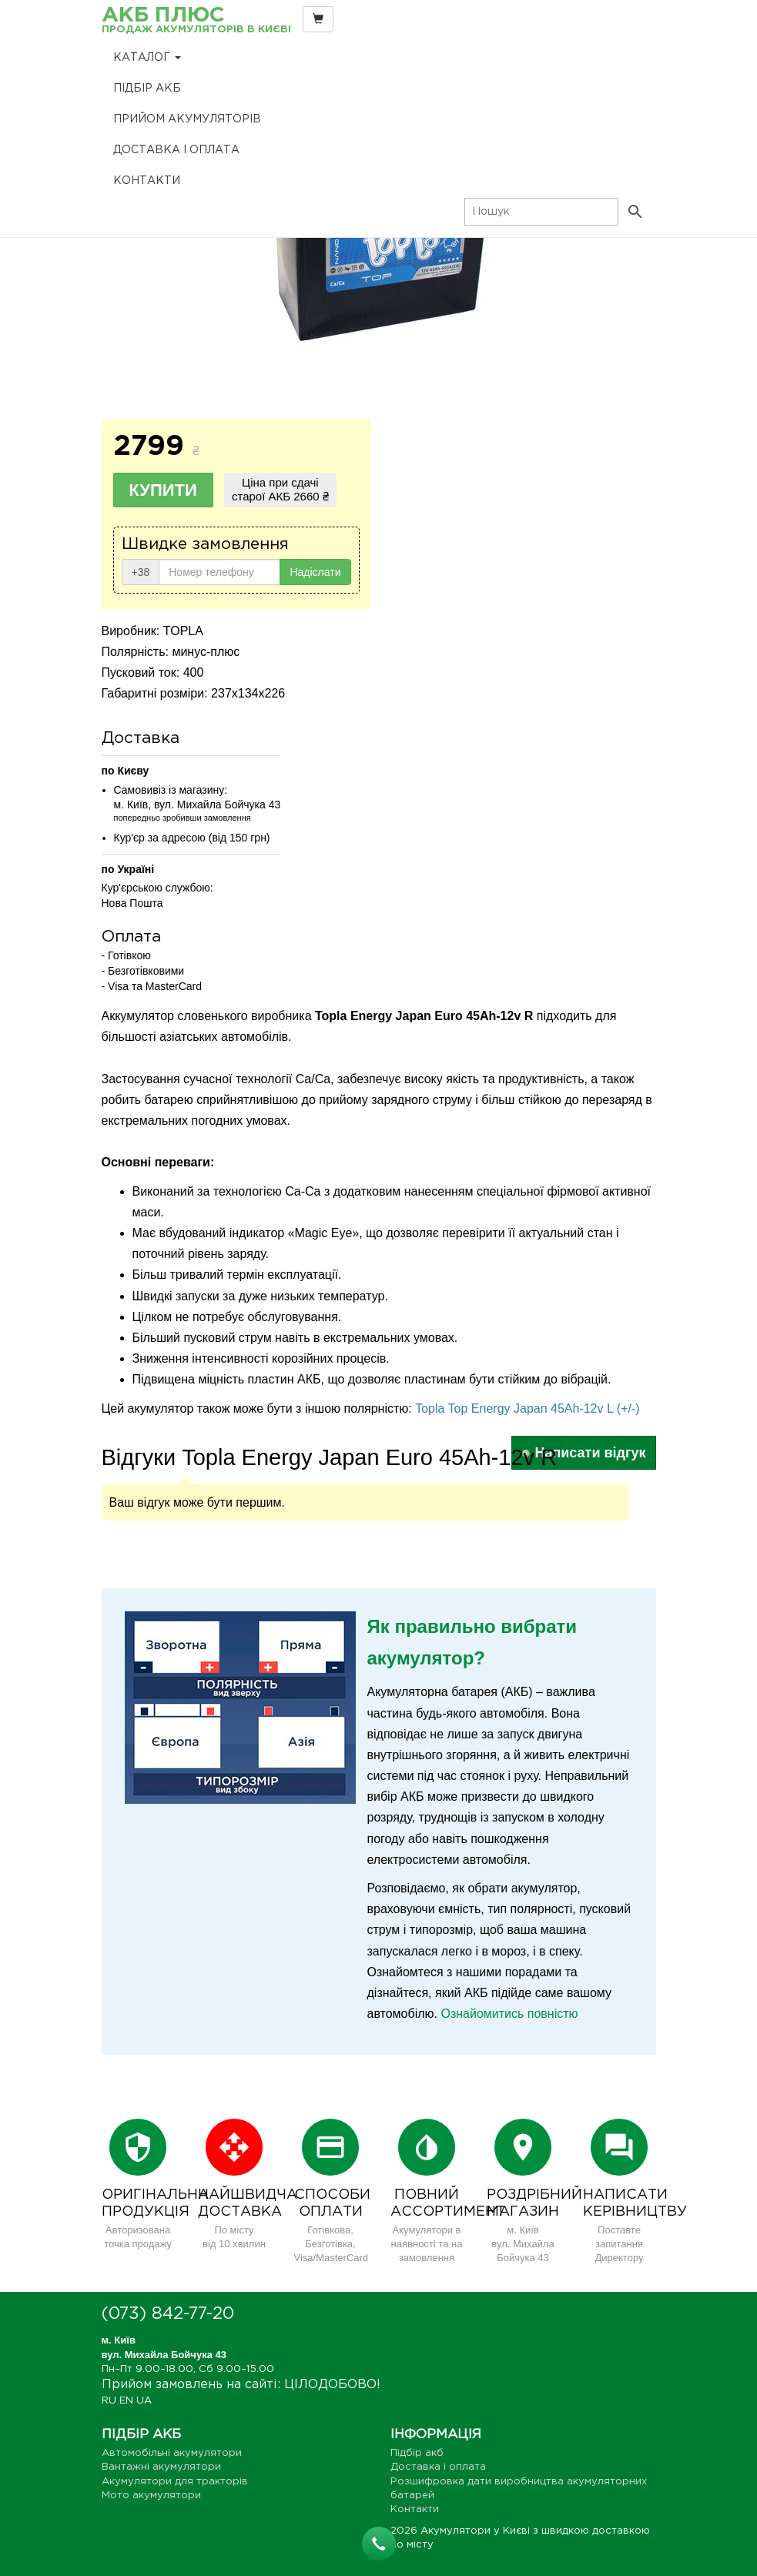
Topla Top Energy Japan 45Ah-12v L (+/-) (527, 1408)
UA (144, 2401)
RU (109, 2401)
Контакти (146, 181)
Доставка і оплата (176, 150)
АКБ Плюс (196, 21)
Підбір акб (147, 88)
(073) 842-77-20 (168, 2314)
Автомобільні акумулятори (172, 2453)
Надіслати (315, 572)
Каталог (147, 57)
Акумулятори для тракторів (175, 2481)
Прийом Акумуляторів (187, 119)
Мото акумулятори (151, 2495)
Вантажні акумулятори (161, 2467)
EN (126, 2401)
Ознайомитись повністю (509, 2013)
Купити (163, 490)
